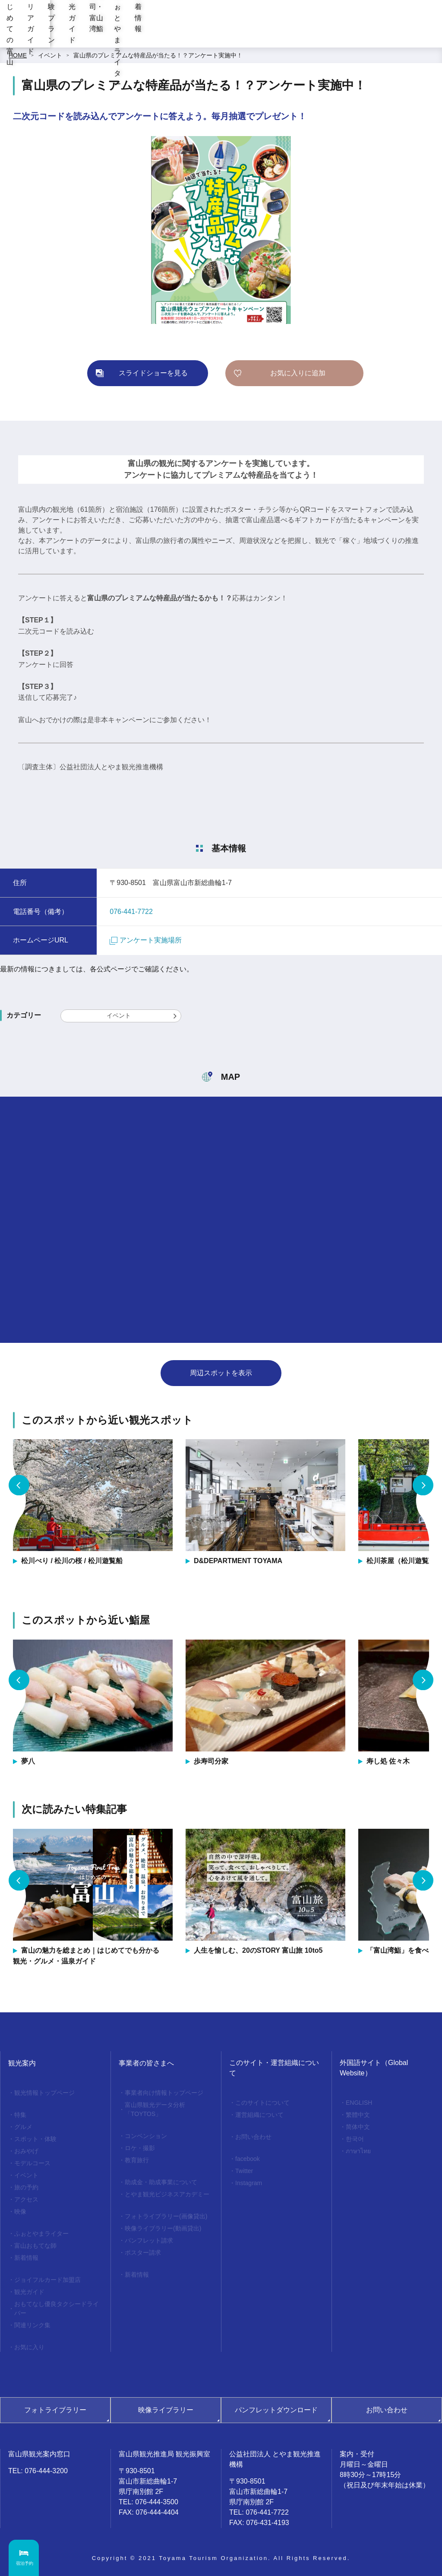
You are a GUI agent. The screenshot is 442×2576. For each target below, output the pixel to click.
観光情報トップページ (44, 2092)
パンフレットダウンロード (276, 2410)
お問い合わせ (253, 2136)
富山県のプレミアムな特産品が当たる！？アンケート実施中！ (158, 55)
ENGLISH (359, 2102)
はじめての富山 (106, 34)
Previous (19, 1485)
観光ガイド (252, 34)
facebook (247, 2158)
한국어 (355, 2138)
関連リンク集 (32, 2325)
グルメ (23, 2126)
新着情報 (419, 34)
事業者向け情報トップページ (164, 2092)
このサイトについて (262, 2102)
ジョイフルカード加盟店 (47, 2279)
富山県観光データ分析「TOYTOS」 (155, 2109)
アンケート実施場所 (146, 940)
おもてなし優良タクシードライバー (56, 2308)
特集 (20, 2114)
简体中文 (358, 2126)
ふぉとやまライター (368, 34)
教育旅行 (137, 2160)
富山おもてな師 (35, 2245)
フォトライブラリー (55, 2410)
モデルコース (32, 2163)
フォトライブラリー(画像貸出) (166, 2216)
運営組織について (259, 2114)
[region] (261, 9)
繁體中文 (358, 2114)
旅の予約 (26, 2187)
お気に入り (29, 2347)
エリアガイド (158, 34)
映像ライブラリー (165, 2410)
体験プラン (207, 34)
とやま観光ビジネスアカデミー (167, 2194)
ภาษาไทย (358, 2151)
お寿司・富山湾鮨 (304, 34)
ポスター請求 (143, 2252)
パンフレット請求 (149, 2240)
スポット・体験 (35, 2138)
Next (423, 1485)
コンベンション (146, 2135)
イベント (50, 55)
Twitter (244, 2170)
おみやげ (26, 2151)
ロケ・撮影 (140, 2148)
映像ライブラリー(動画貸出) (163, 2228)
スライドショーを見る (153, 373)
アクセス (26, 2199)
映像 (20, 2211)
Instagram (248, 2182)
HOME (18, 55)
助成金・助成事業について (161, 2182)
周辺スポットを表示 (221, 1373)
